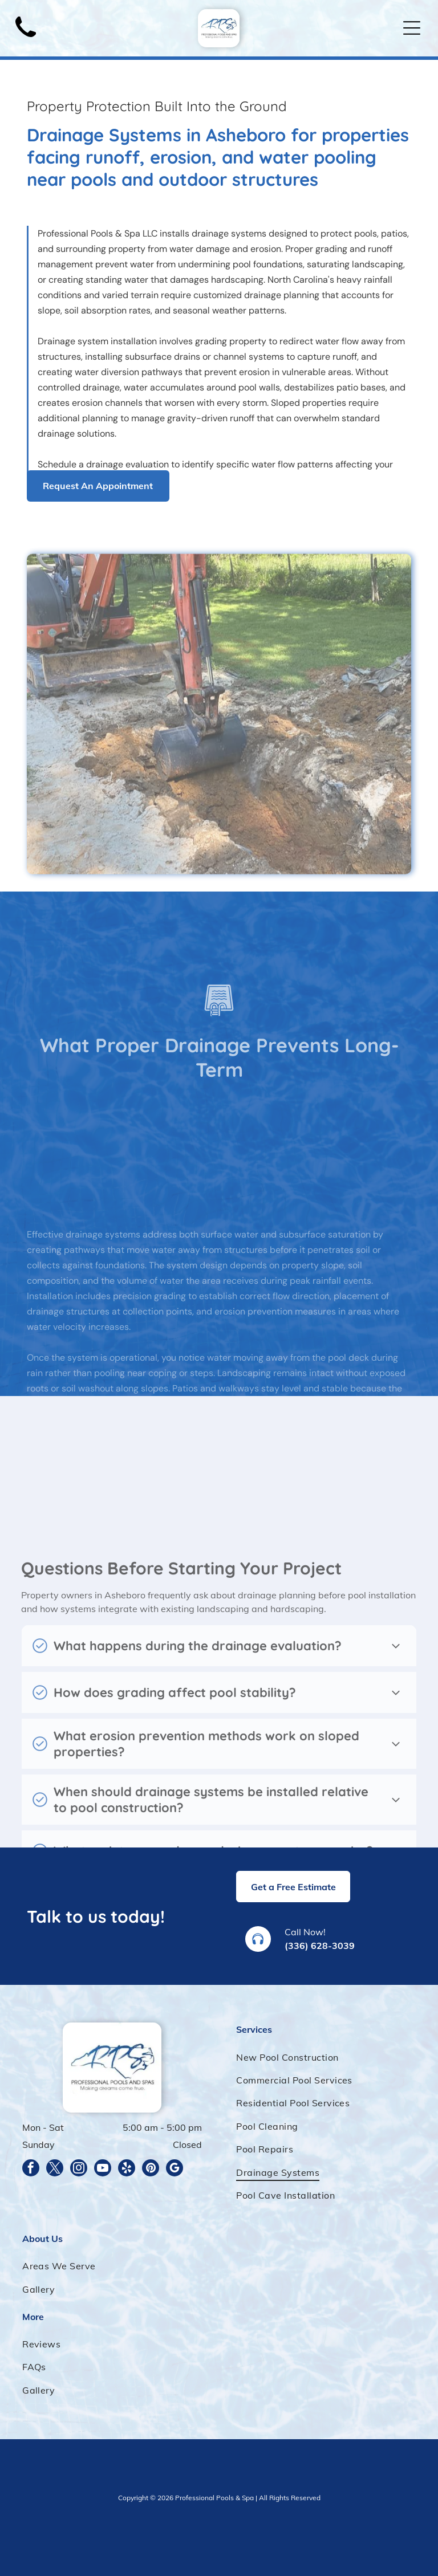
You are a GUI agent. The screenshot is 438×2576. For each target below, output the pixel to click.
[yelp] (126, 2169)
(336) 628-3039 (320, 1945)
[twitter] (54, 2169)
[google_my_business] (174, 2169)
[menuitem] (326, 2056)
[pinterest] (150, 2169)
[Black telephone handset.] (26, 40)
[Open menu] (411, 27)
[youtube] (102, 2169)
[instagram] (78, 2169)
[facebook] (30, 2169)
